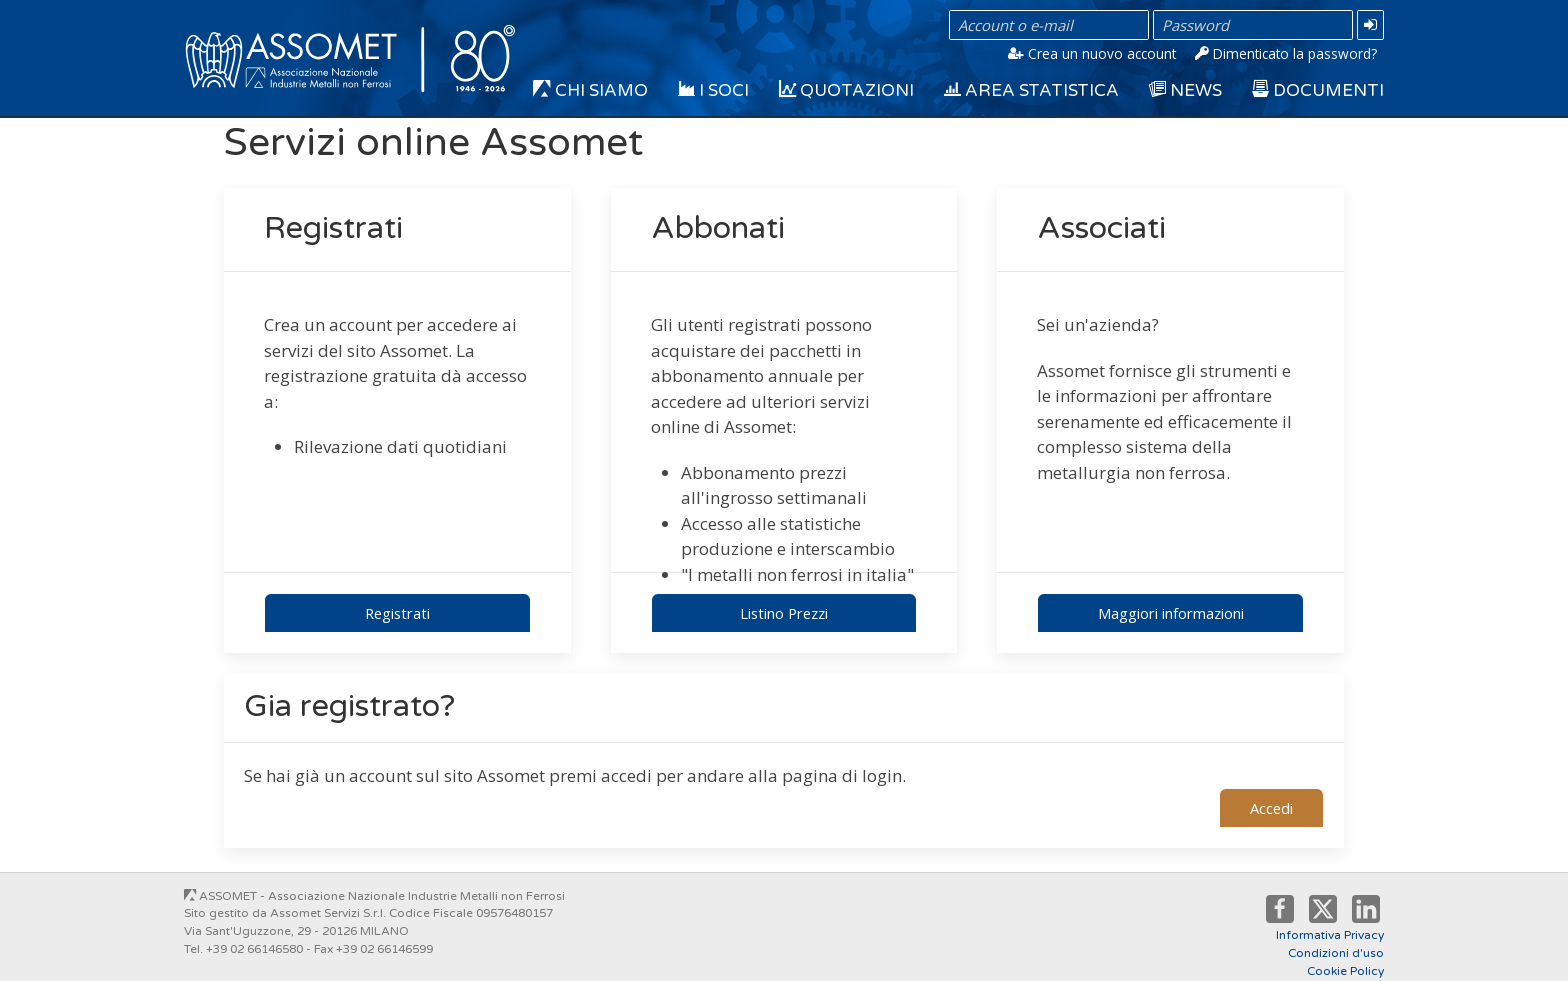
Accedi (1271, 808)
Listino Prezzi (784, 613)
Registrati (397, 613)
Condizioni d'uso (1336, 953)
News (1185, 91)
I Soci (713, 91)
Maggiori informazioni (1171, 613)
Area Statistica (1031, 91)
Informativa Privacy (1330, 935)
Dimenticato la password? (1286, 53)
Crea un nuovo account (1092, 53)
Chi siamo (590, 91)
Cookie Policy (1345, 971)
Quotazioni (846, 91)
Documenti (1318, 91)
